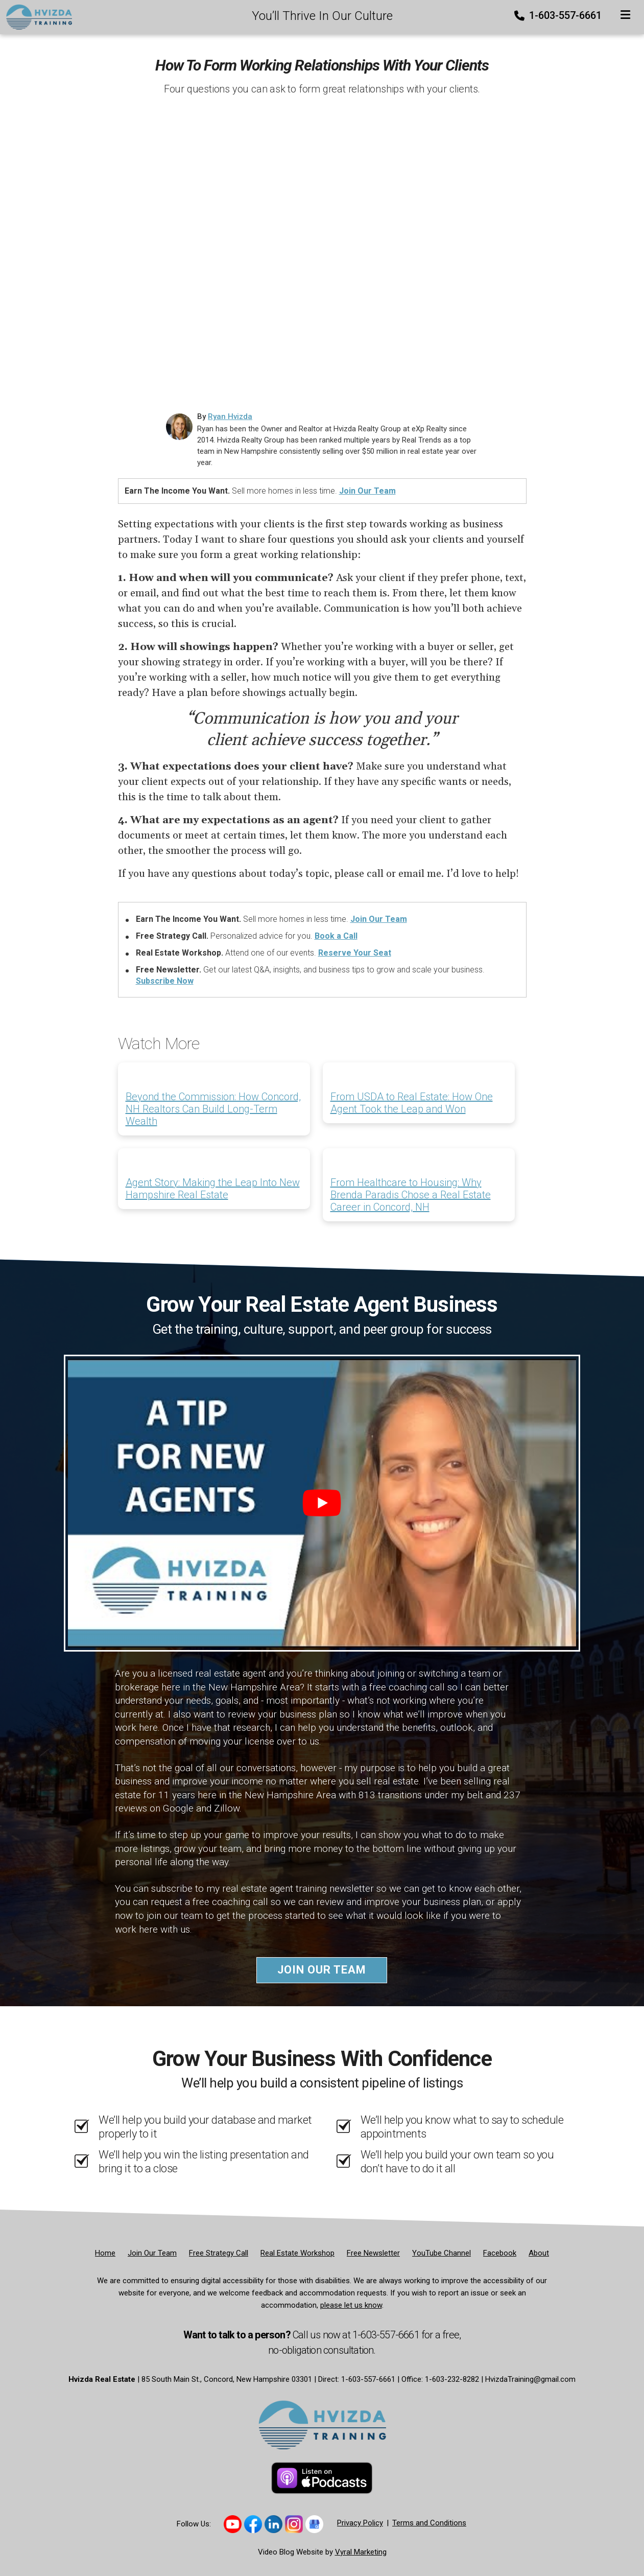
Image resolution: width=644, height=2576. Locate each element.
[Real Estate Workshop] (297, 2253)
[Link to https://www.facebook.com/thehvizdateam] (253, 2524)
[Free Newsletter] (373, 2253)
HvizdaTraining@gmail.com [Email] (530, 2379)
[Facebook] (499, 2253)
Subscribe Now (165, 981)
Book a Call (336, 936)
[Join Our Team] (152, 2253)
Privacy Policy (360, 2522)
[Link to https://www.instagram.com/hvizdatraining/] (294, 2524)
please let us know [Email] (351, 2305)
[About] (539, 2253)
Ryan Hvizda (230, 416)
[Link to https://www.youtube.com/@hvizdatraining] (233, 2524)
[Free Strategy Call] (218, 2253)
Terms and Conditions (429, 2522)
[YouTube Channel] (441, 2253)
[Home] (36, 16)
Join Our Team (367, 491)
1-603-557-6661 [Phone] (559, 15)
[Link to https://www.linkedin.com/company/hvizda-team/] (273, 2524)
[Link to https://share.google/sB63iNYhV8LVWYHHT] (314, 2524)
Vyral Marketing (361, 2552)
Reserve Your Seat (354, 953)
